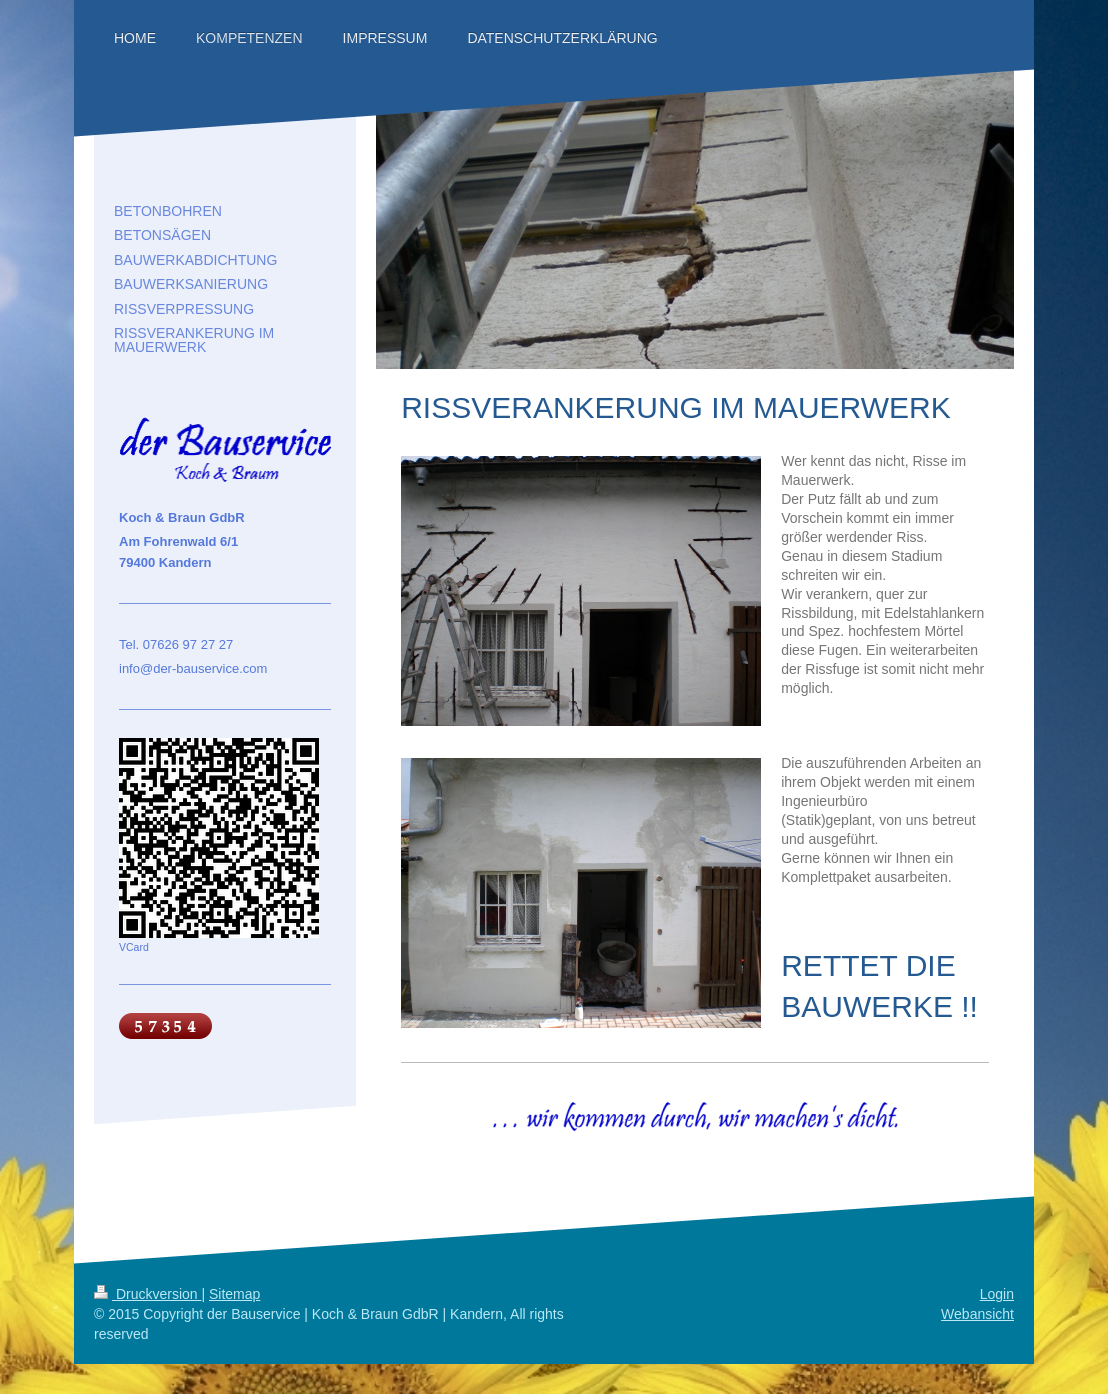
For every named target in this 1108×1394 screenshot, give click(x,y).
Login (997, 1294)
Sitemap (234, 1294)
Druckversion (147, 1294)
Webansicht (977, 1314)
